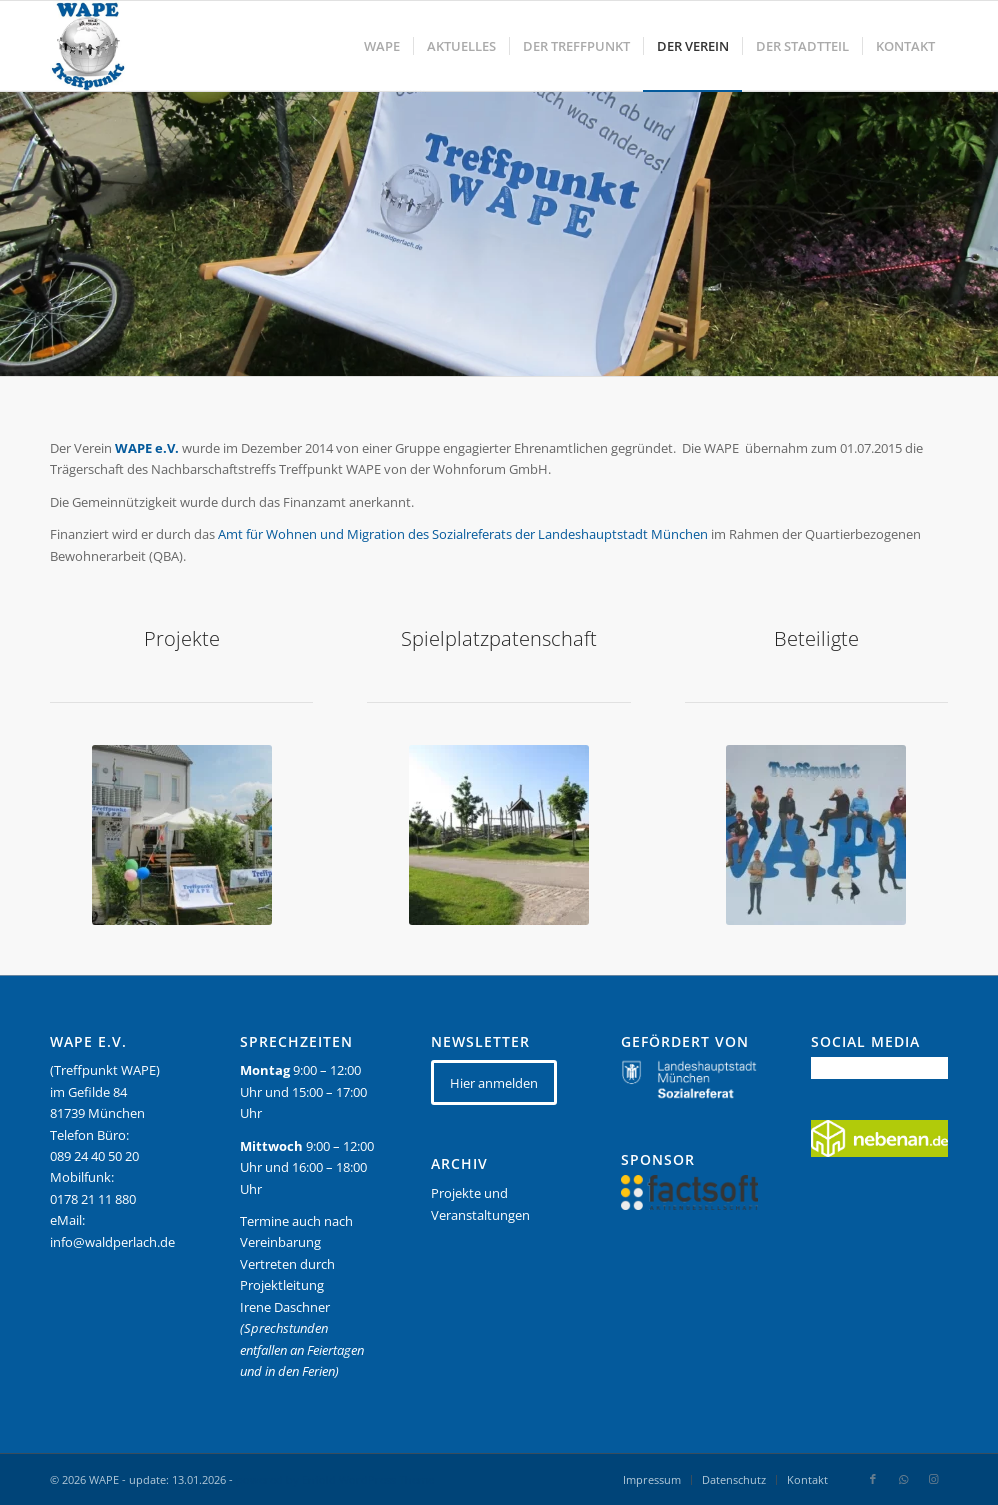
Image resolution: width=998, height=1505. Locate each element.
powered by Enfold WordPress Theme (335, 1479)
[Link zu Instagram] (933, 1479)
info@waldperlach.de (112, 1242)
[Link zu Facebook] (873, 1479)
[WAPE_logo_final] (88, 46)
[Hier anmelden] (494, 1082)
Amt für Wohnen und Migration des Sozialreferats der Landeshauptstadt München (463, 534)
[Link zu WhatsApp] (903, 1479)
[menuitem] (382, 46)
